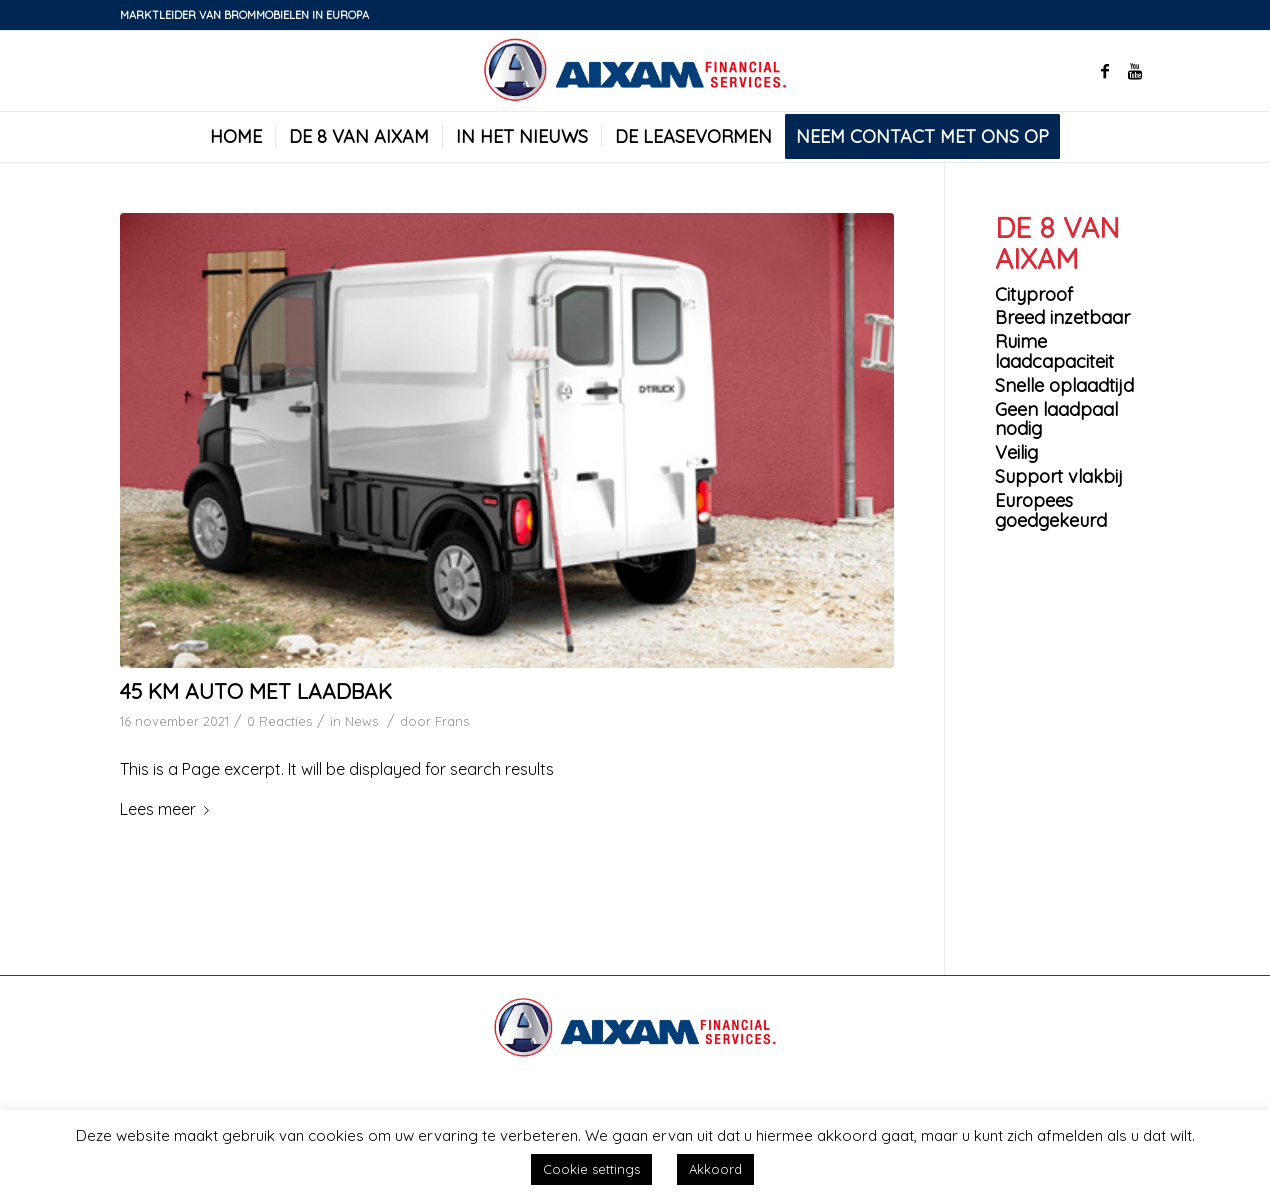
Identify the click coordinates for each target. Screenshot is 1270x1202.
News (361, 721)
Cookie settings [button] (591, 1169)
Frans (452, 721)
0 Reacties (279, 721)
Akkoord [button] (715, 1169)
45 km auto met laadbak (256, 691)
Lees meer (168, 809)
